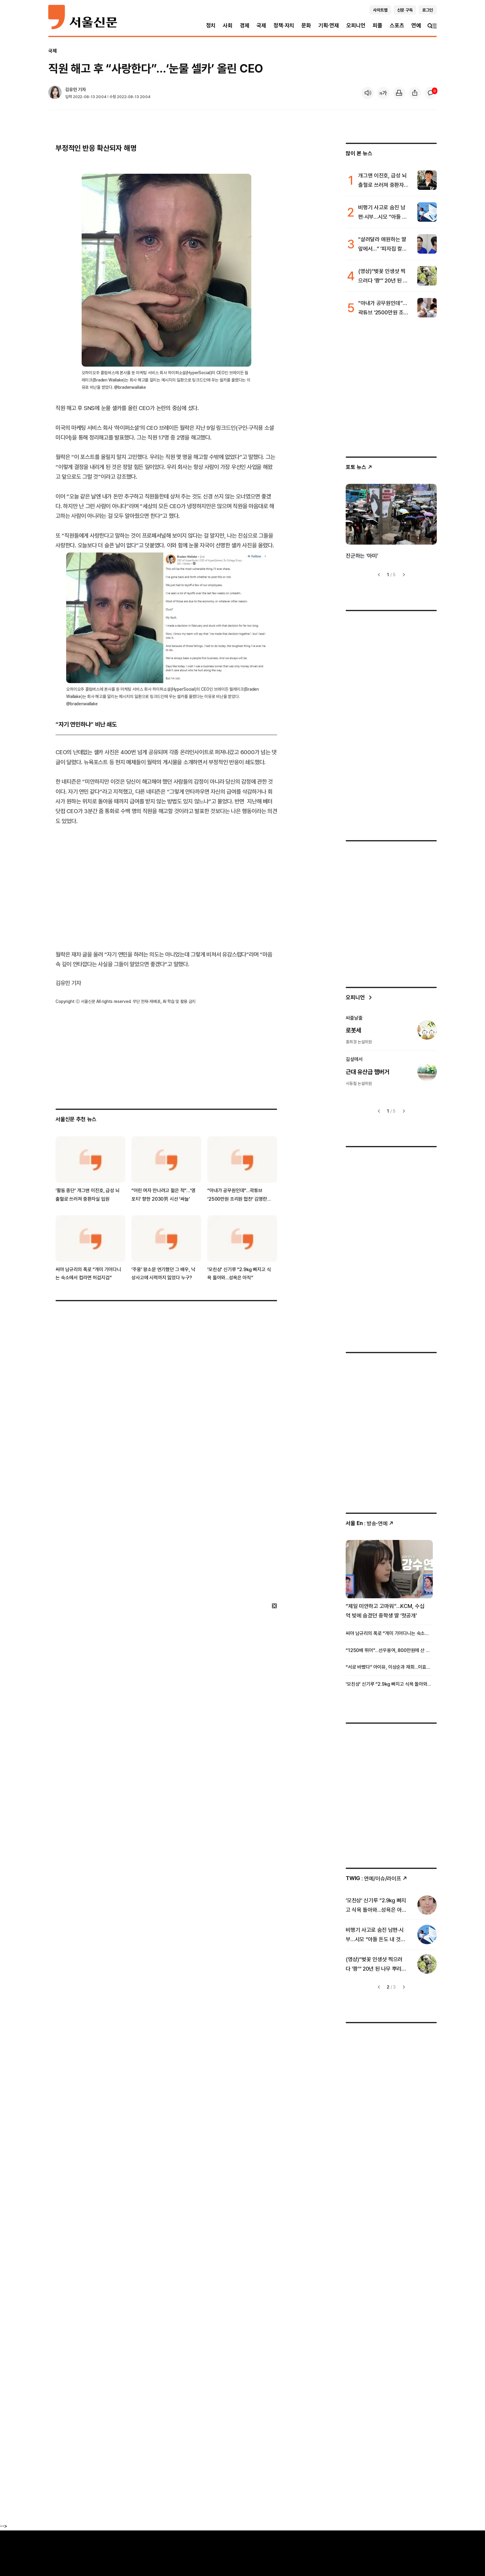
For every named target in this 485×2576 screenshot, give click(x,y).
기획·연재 (328, 25)
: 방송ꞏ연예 (370, 1523)
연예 (416, 25)
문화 (306, 25)
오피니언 (355, 25)
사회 (227, 25)
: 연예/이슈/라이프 (376, 1878)
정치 (211, 25)
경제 (244, 25)
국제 (261, 25)
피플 (377, 25)
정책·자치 (283, 25)
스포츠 (397, 25)
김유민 (71, 89)
